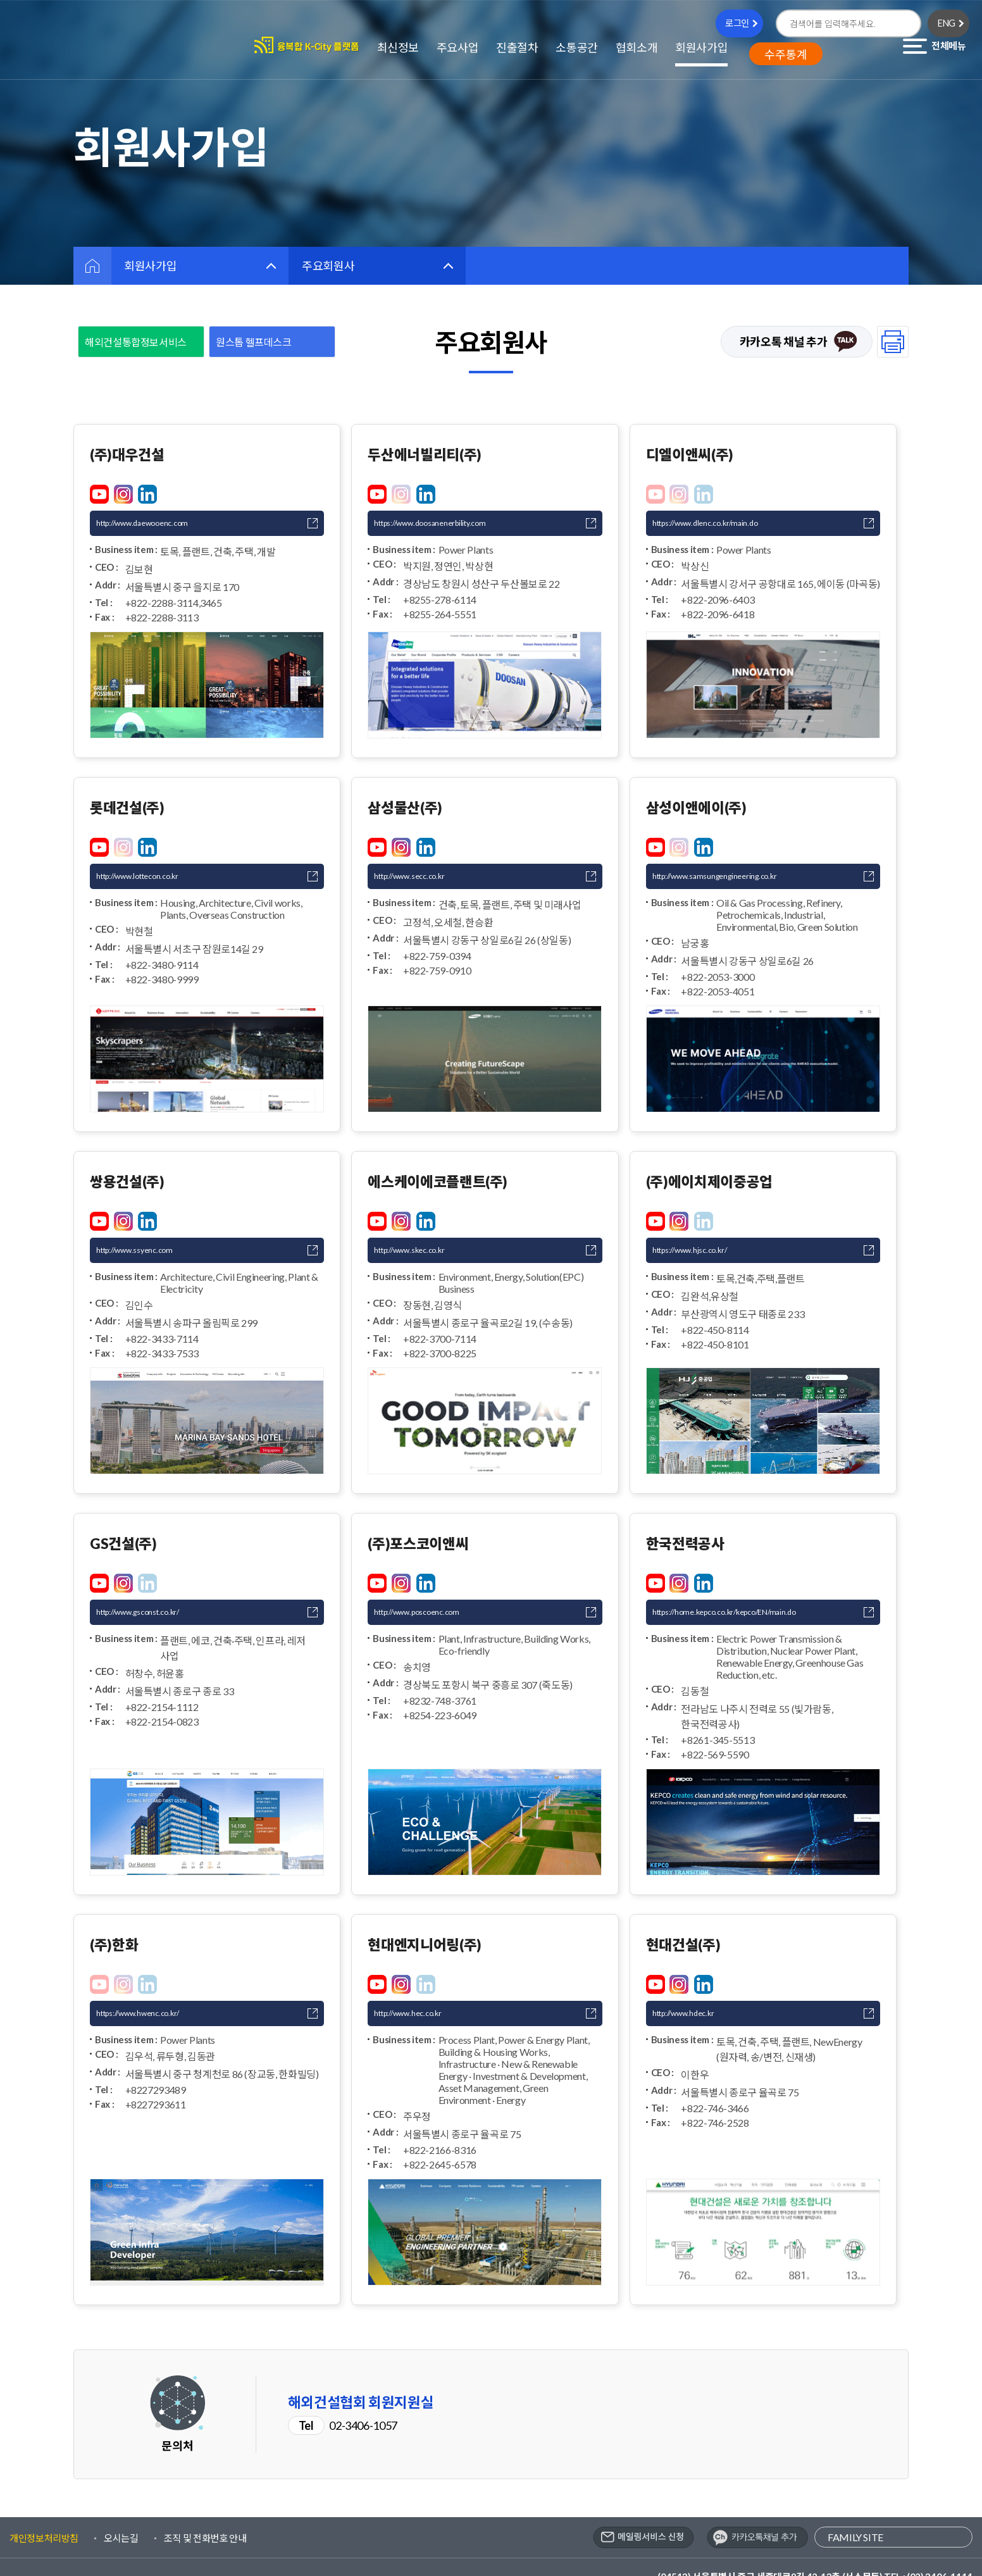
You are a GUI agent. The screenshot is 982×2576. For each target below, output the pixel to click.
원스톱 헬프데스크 (254, 342)
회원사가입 (150, 266)
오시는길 (121, 2506)
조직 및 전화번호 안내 (205, 2506)
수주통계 (785, 54)
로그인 (737, 23)
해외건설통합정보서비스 (136, 342)
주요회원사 (328, 266)
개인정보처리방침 (43, 2506)
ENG (946, 23)
